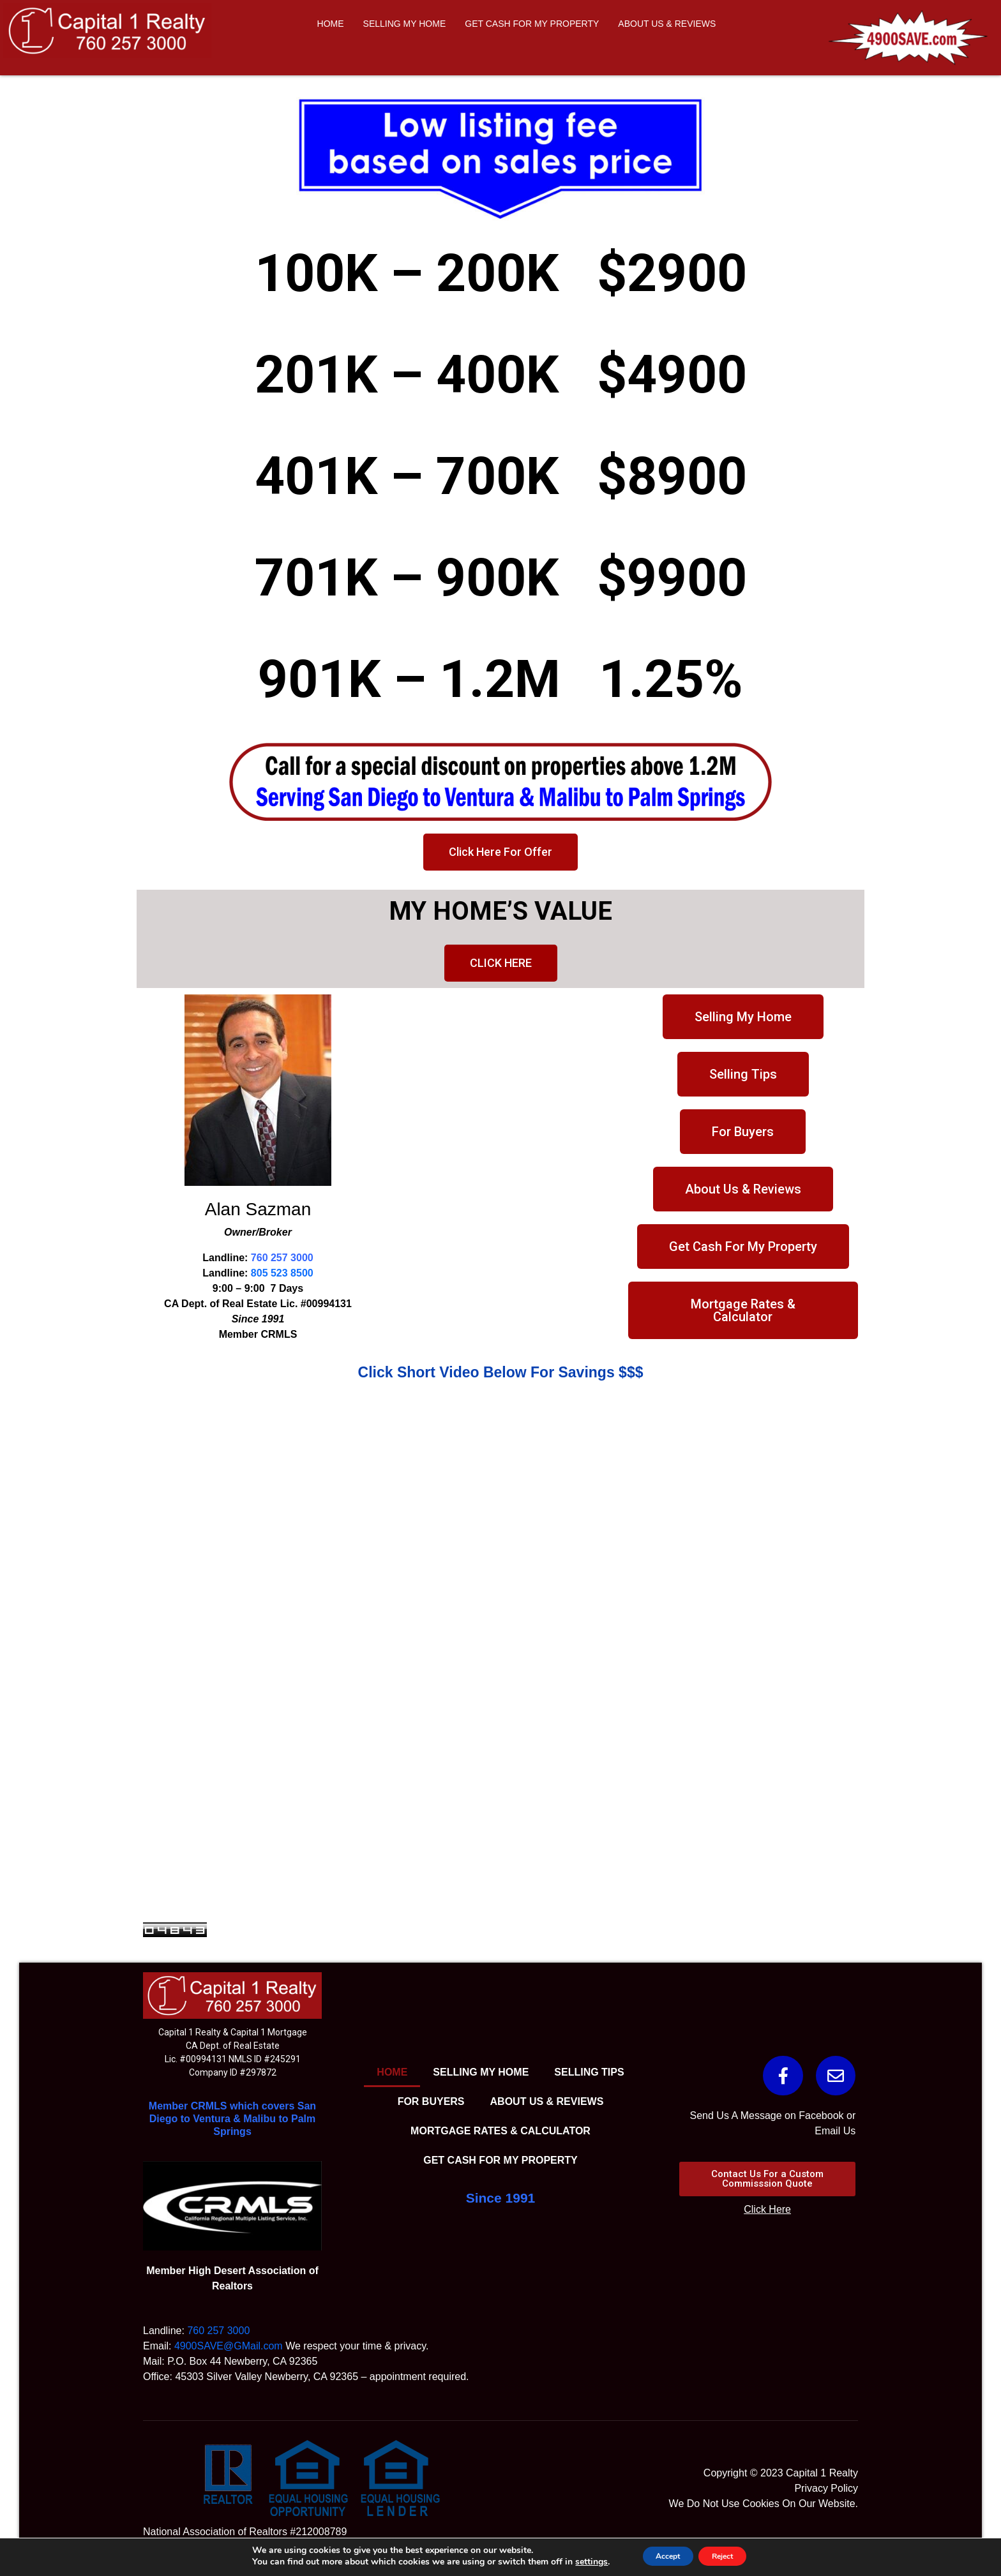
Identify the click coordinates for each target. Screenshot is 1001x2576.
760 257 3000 (282, 1257)
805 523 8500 (282, 1273)
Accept (660, 2556)
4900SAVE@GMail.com (228, 2345)
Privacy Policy (826, 2488)
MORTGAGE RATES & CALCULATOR (500, 2130)
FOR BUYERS (431, 2101)
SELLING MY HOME (404, 24)
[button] (500, 852)
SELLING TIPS (589, 2072)
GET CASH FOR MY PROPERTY (532, 24)
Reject (730, 2556)
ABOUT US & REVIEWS (667, 24)
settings (575, 2562)
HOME (330, 24)
